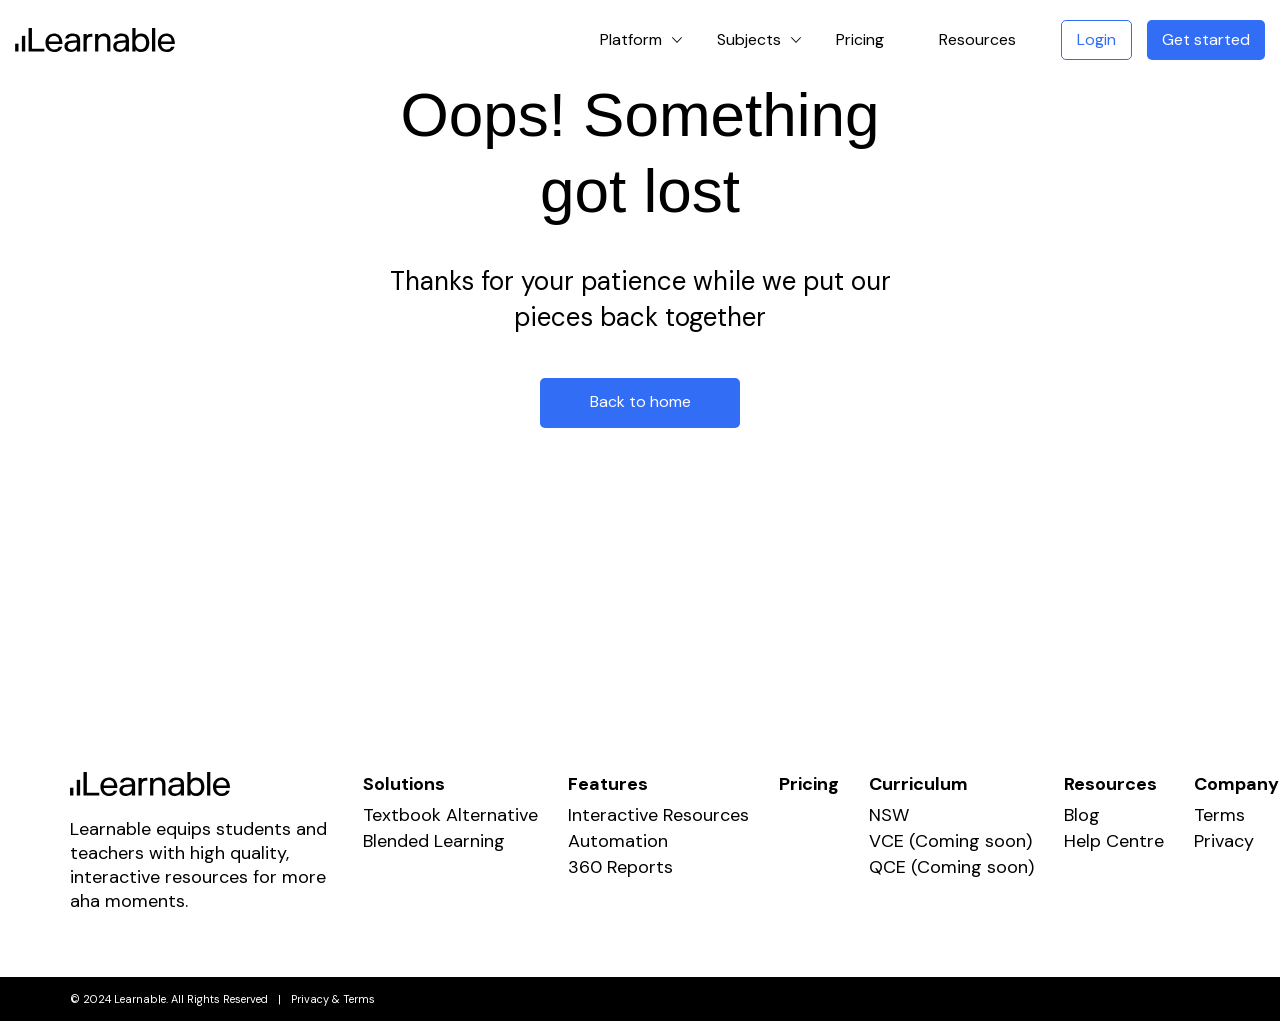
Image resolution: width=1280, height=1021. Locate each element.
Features (608, 784)
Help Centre (1114, 841)
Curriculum (918, 784)
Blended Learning (434, 841)
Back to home (640, 401)
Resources (977, 39)
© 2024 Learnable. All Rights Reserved (169, 999)
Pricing (860, 39)
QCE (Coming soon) (951, 867)
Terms (1219, 815)
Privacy (1224, 841)
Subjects (749, 39)
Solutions (404, 784)
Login (1096, 39)
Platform (631, 39)
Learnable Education (95, 40)
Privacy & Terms (333, 999)
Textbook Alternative (450, 815)
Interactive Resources (658, 815)
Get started (1206, 39)
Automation (618, 841)
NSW (889, 815)
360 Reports (620, 867)
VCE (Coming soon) (950, 841)
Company (1236, 784)
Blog (1082, 815)
